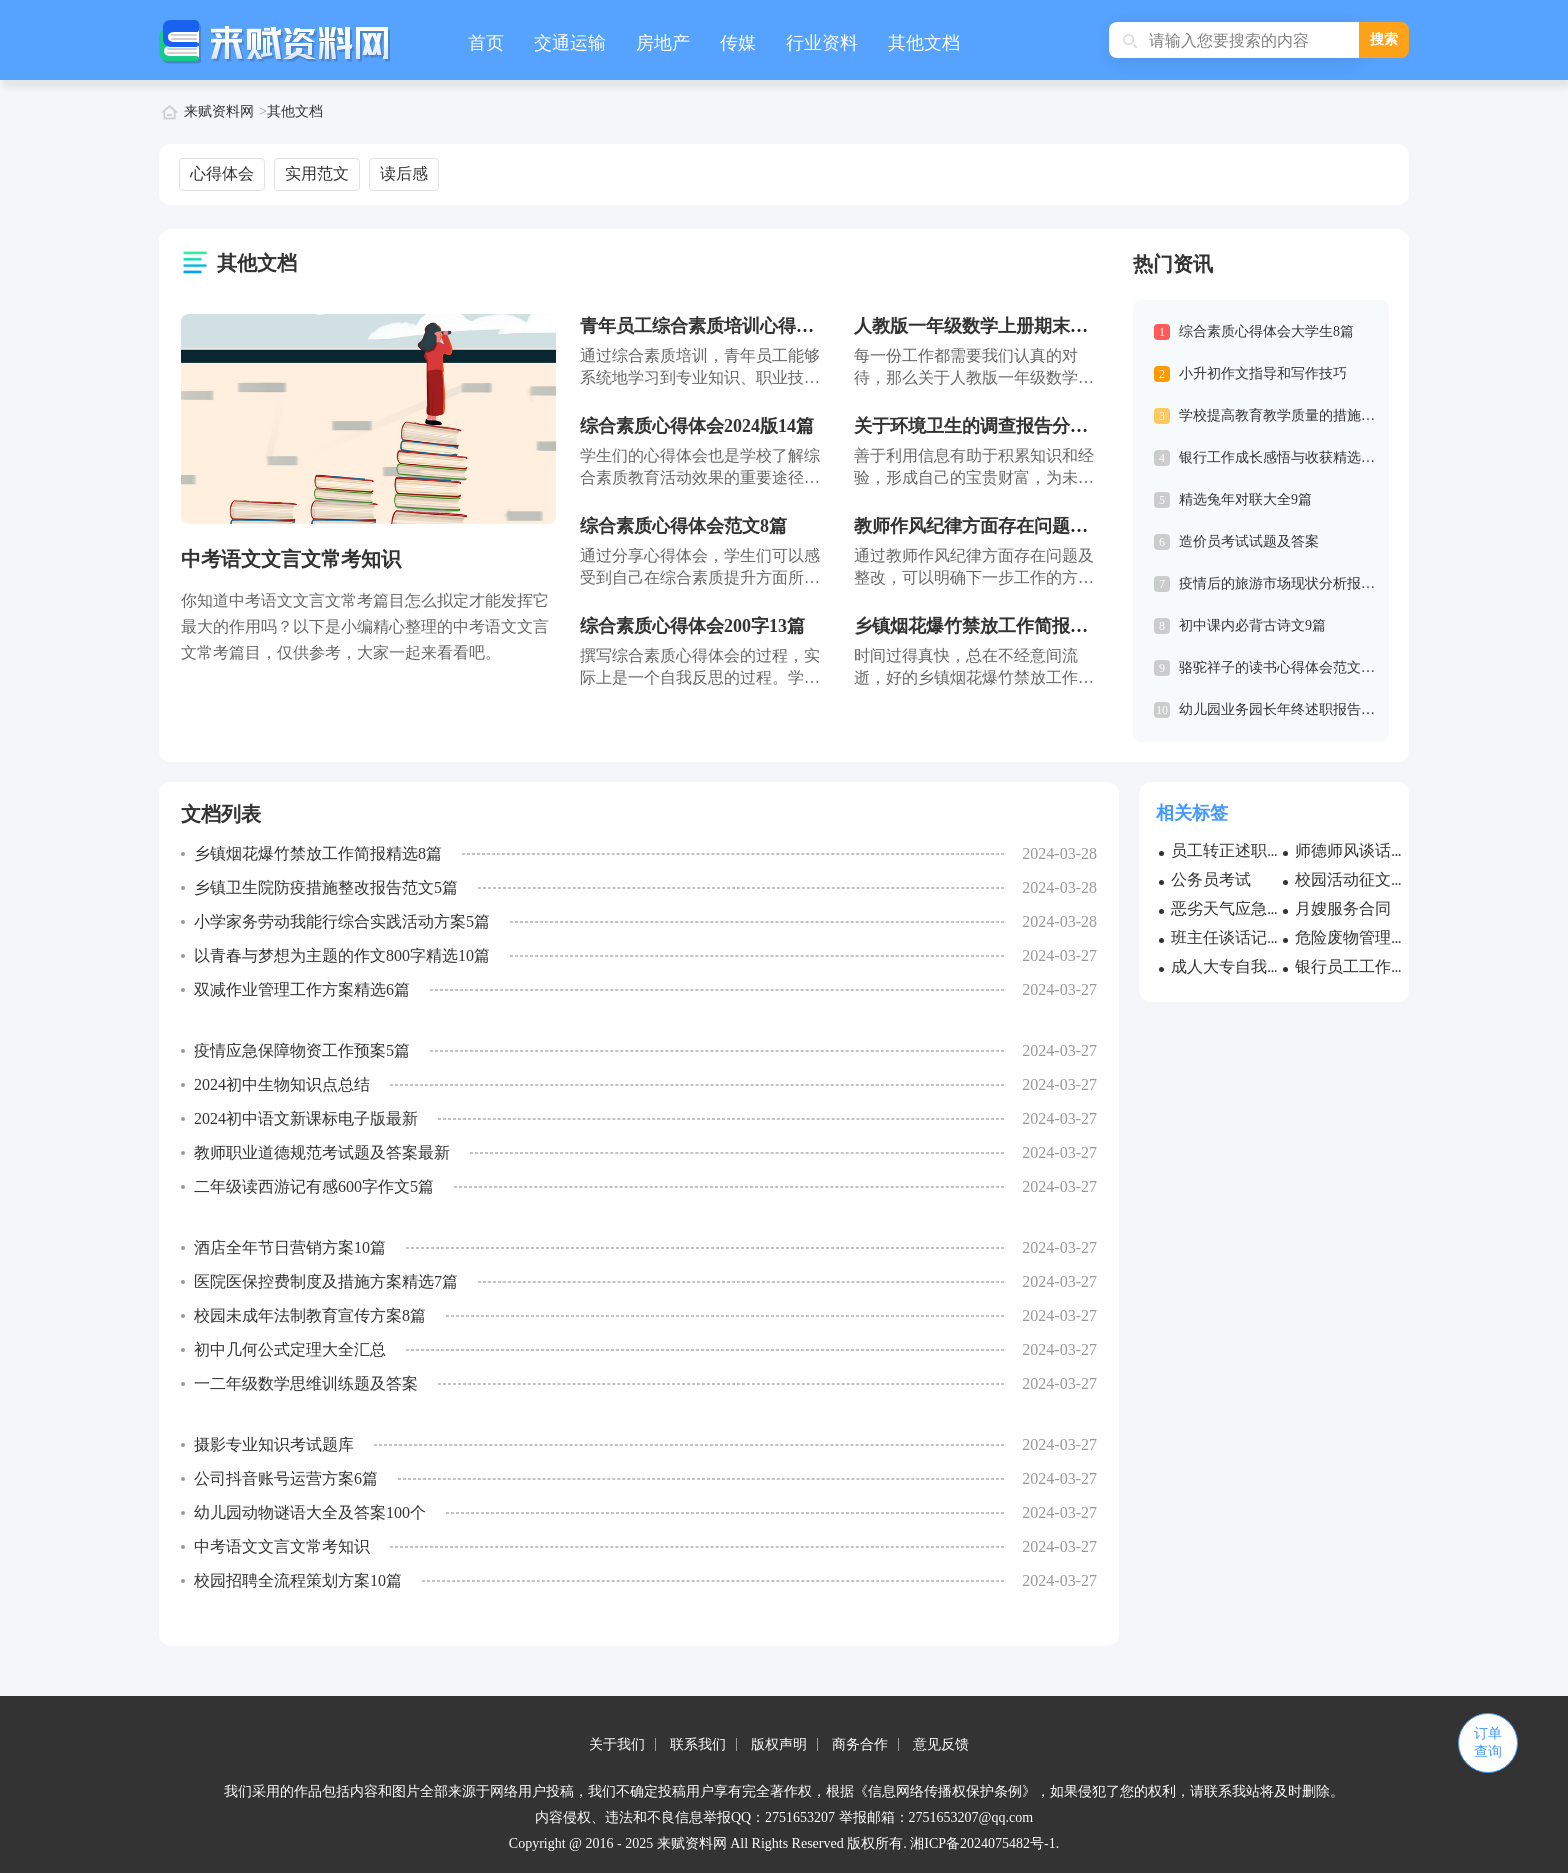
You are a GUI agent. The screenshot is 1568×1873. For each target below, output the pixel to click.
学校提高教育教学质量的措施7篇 (1280, 415)
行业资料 (822, 43)
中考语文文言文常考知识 (291, 559)
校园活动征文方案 (1359, 879)
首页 (486, 43)
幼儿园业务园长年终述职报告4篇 (1280, 709)
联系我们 (698, 1744)
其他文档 (924, 43)
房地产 (663, 43)
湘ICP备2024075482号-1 (982, 1843)
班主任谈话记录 (1227, 937)
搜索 (1384, 39)
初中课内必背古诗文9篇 (1252, 625)
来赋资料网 (219, 111)
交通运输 (570, 43)
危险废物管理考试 (1359, 937)
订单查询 (1488, 1742)
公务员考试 (1211, 879)
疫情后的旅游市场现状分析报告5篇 (1287, 583)
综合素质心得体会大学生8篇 (1266, 331)
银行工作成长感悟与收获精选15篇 (1284, 457)
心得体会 (222, 173)
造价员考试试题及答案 (1249, 541)
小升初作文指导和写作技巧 (1263, 373)
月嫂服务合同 (1343, 908)
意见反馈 (941, 1744)
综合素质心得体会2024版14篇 (697, 426)
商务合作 (860, 1744)
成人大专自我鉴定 (1235, 966)
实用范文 (317, 173)
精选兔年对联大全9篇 (1245, 499)
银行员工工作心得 (1359, 966)
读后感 (404, 173)
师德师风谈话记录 (1359, 850)
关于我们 (617, 1744)
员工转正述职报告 (1235, 850)
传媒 (738, 43)
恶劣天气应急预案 (1235, 908)
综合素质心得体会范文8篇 (683, 526)
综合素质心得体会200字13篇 (692, 626)
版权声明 (779, 1744)
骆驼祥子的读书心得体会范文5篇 (1280, 667)
